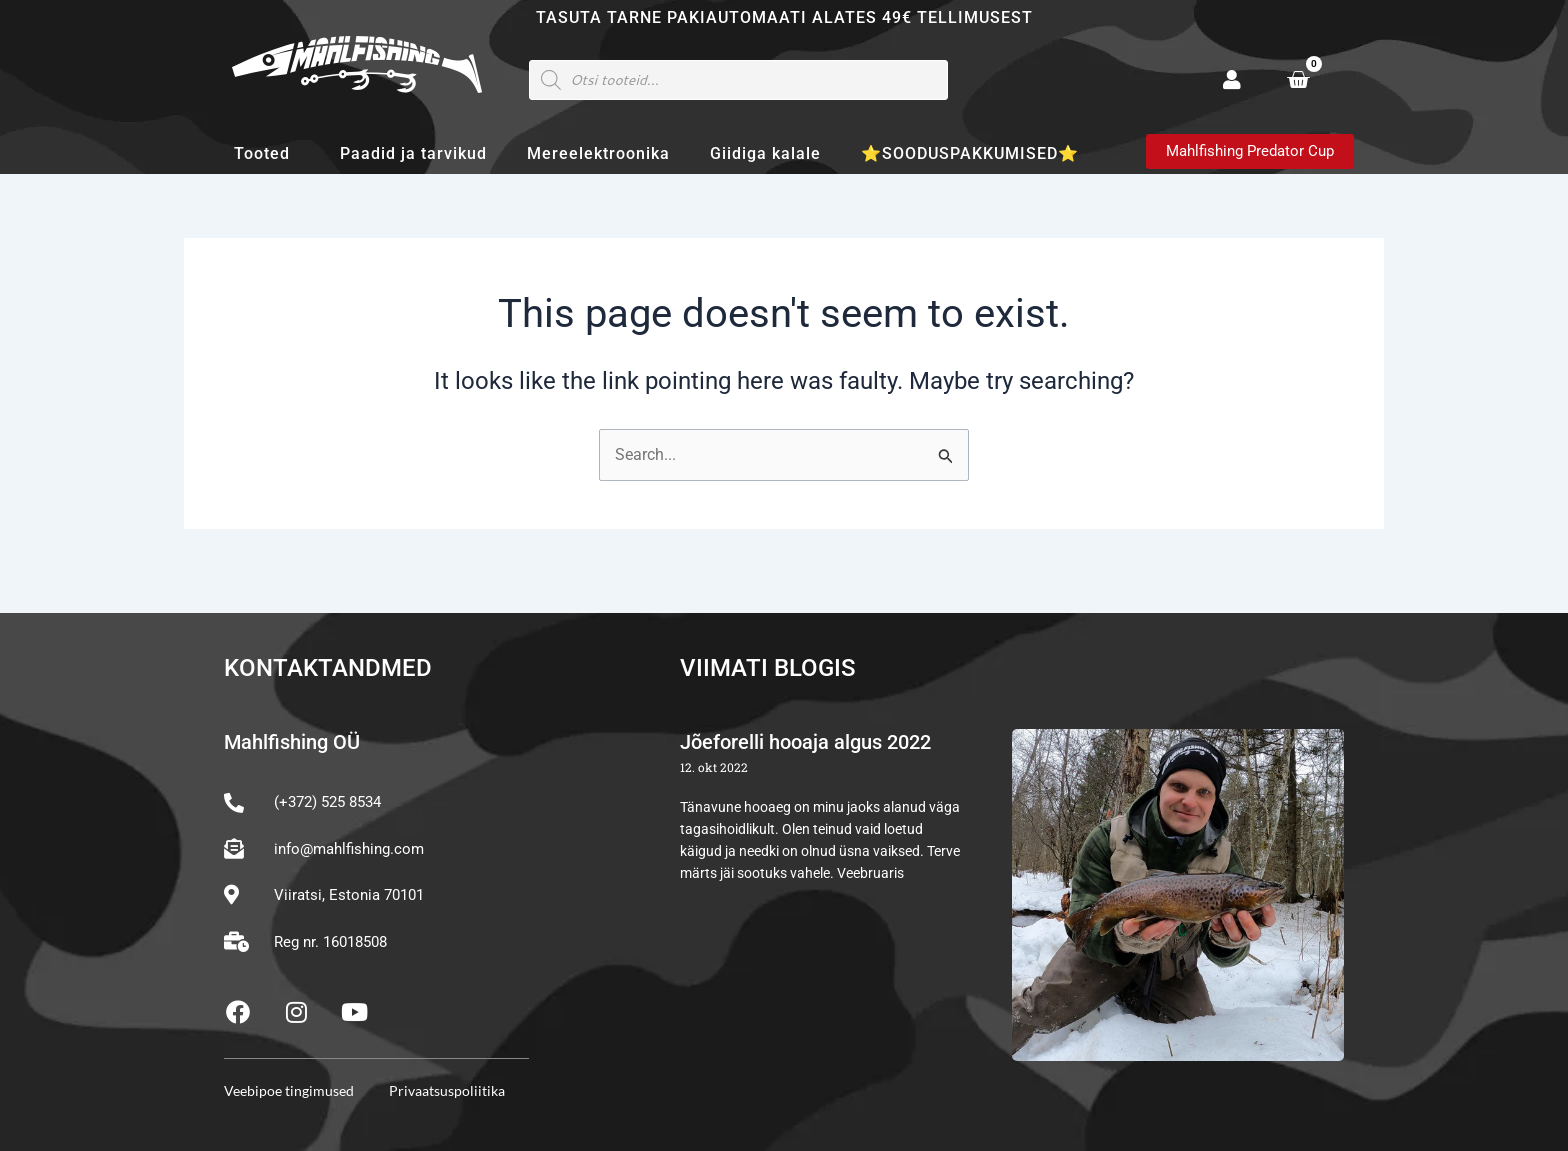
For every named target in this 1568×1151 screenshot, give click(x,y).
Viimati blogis (768, 669)
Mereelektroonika (598, 153)
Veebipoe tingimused (289, 1090)
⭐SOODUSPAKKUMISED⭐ (970, 153)
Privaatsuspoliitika (447, 1090)
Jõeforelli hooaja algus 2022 (805, 743)
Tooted (267, 154)
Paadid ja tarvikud (413, 153)
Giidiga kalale (765, 153)
